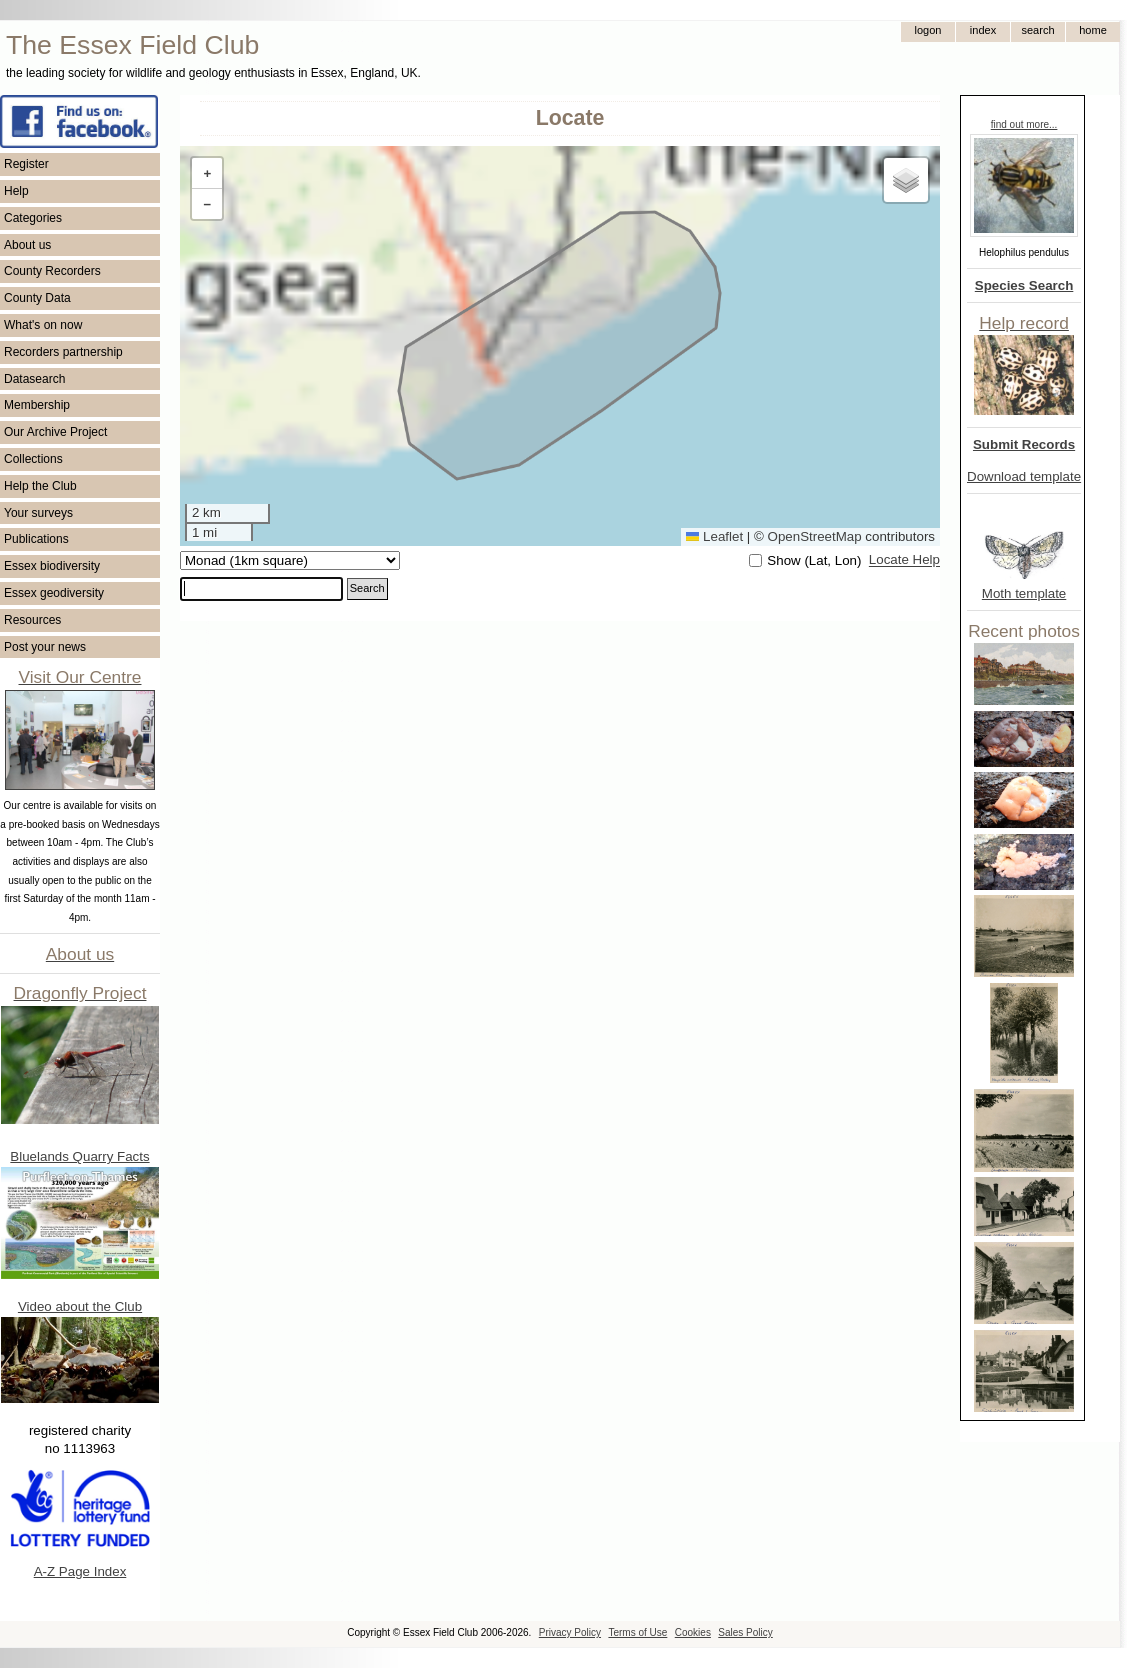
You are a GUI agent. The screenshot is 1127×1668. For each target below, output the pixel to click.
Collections (33, 459)
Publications (36, 539)
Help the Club (40, 486)
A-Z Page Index (80, 1571)
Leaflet (714, 536)
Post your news (45, 647)
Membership (37, 405)
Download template (1024, 476)
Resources (32, 620)
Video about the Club (80, 1306)
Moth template (1024, 593)
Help (16, 191)
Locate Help (904, 560)
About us (27, 245)
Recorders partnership (63, 352)
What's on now (43, 325)
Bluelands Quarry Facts (79, 1156)
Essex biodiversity (52, 566)
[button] (207, 173)
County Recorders (52, 271)
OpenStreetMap (815, 536)
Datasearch (34, 379)
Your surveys (38, 513)
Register (26, 164)
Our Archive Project (55, 432)
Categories (33, 218)
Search (367, 588)
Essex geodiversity (54, 593)
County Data (37, 298)
